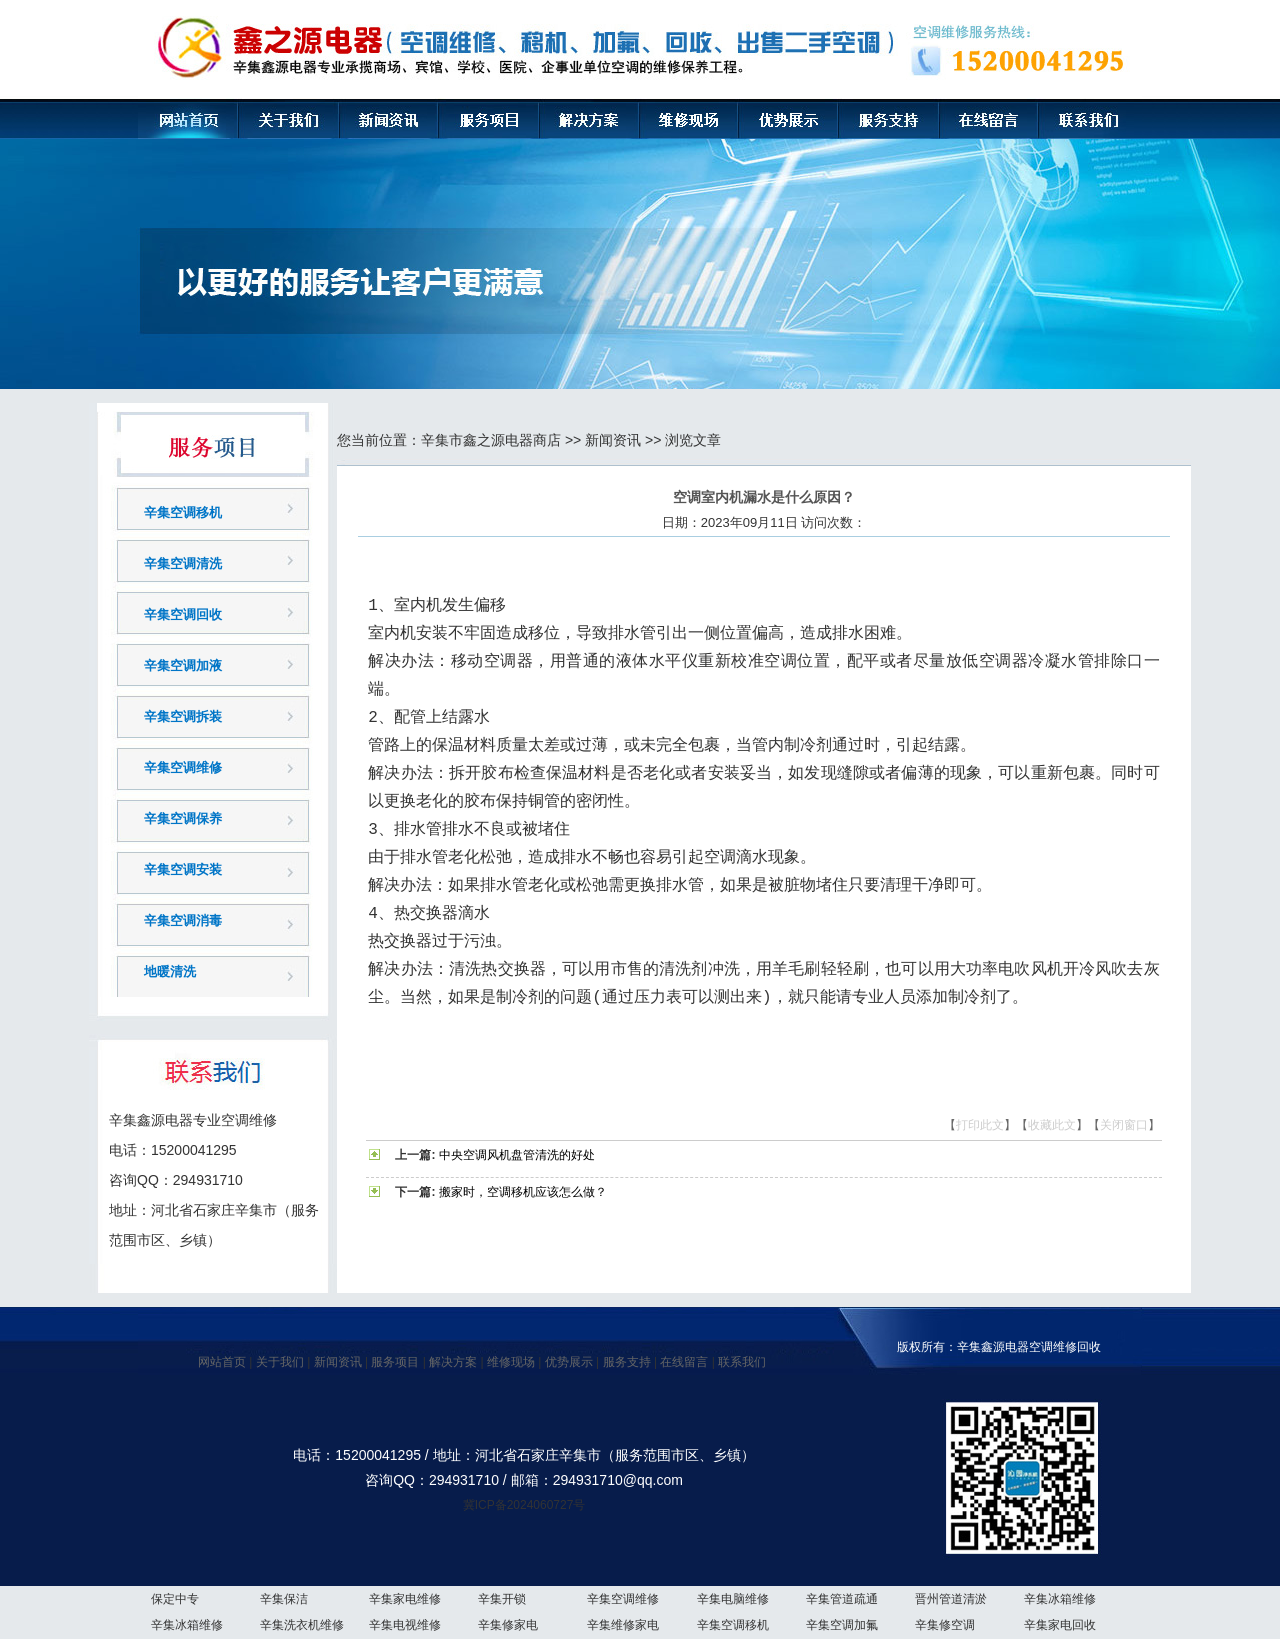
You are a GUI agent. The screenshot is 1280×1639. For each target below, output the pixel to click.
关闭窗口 (1124, 1125)
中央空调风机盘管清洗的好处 (517, 1155)
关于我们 (280, 1362)
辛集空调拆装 (183, 716)
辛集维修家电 (623, 1625)
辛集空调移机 (183, 512)
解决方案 (453, 1362)
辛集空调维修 (183, 767)
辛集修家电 (508, 1625)
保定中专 (175, 1599)
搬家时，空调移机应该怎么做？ (523, 1192)
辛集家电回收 (1060, 1625)
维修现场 (511, 1362)
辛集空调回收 (183, 614)
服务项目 (395, 1362)
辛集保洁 (284, 1599)
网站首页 (222, 1362)
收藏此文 (1052, 1125)
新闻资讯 (613, 440)
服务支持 (627, 1362)
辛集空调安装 (183, 869)
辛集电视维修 (405, 1625)
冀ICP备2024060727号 (524, 1505)
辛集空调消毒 (183, 920)
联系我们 (742, 1362)
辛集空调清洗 (183, 563)
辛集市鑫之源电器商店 (491, 440)
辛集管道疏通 (842, 1599)
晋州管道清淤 (951, 1599)
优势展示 (569, 1362)
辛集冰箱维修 (1060, 1599)
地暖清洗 (170, 971)
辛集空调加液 (183, 665)
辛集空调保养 (183, 818)
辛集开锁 (502, 1599)
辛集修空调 (945, 1625)
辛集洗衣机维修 (302, 1625)
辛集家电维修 (405, 1599)
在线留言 (684, 1362)
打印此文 (980, 1125)
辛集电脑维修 (733, 1599)
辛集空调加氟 (842, 1625)
